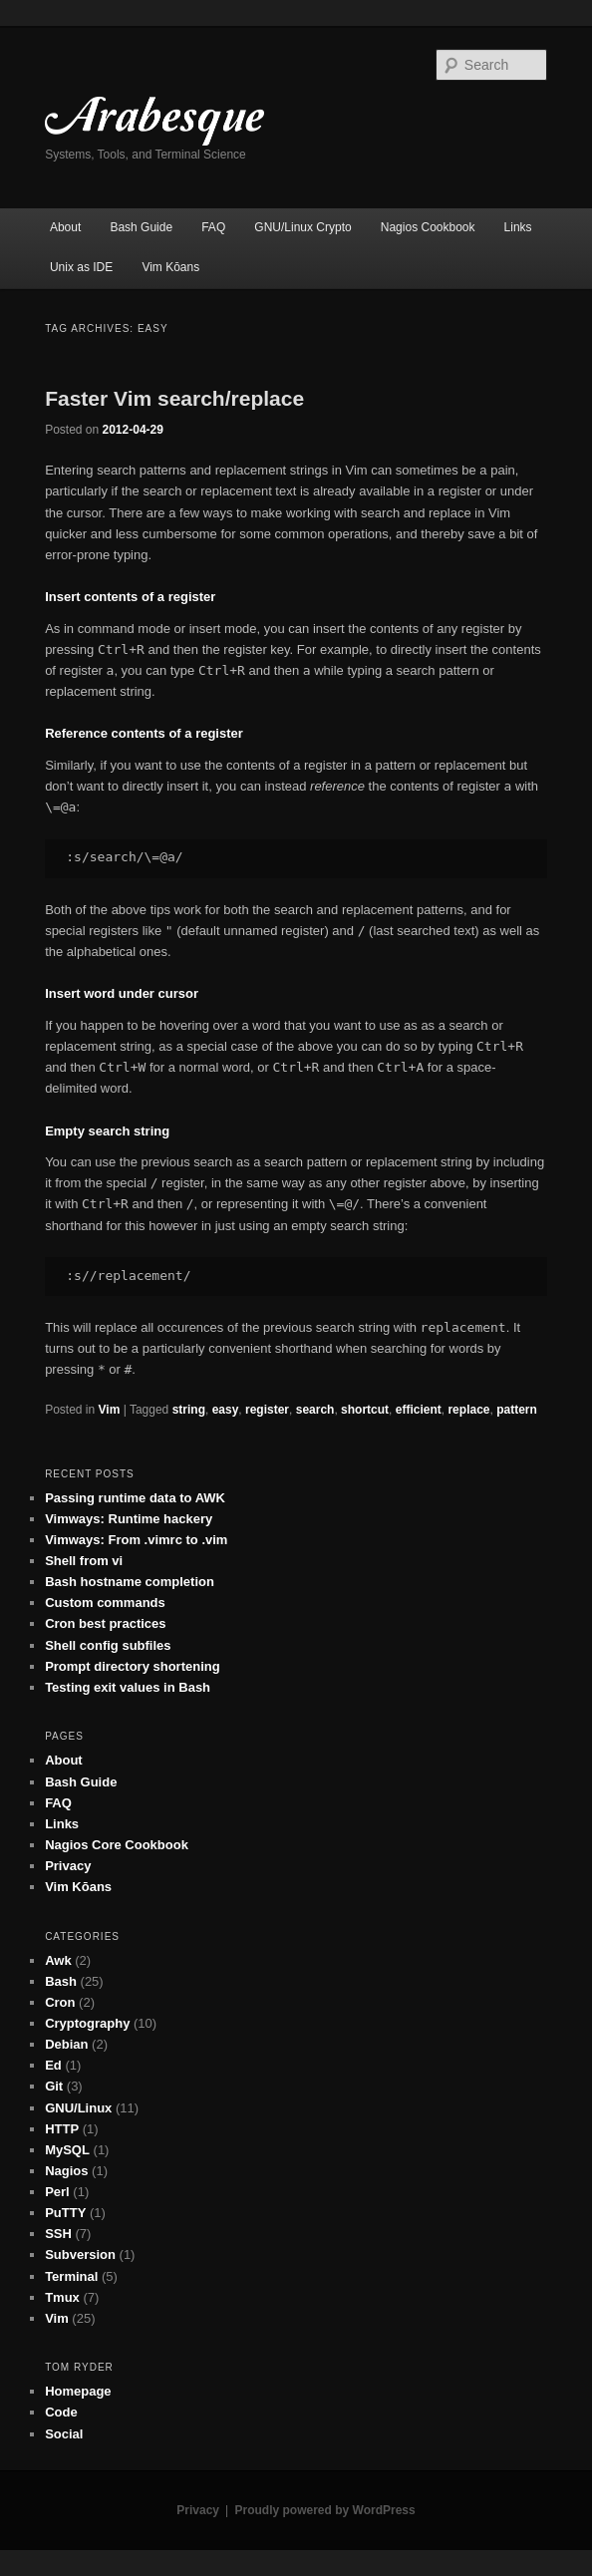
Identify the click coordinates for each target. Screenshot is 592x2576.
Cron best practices (105, 1623)
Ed (53, 2065)
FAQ (213, 227)
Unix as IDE (81, 267)
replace (468, 1410)
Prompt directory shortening (132, 1666)
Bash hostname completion (129, 1581)
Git (54, 2086)
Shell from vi (84, 1560)
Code (61, 2412)
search (315, 1410)
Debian (66, 2044)
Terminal (71, 2276)
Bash (61, 1981)
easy (225, 1410)
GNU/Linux (78, 2107)
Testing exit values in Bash (127, 1687)
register (267, 1410)
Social (64, 2433)
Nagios (66, 2170)
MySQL (67, 2149)
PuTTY (65, 2212)
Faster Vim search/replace (174, 398)
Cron (60, 2002)
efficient (419, 1410)
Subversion (80, 2254)
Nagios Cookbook (428, 227)
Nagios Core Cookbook (116, 1844)
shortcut (365, 1410)
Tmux (62, 2297)
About (65, 227)
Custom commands (105, 1602)
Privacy (68, 1865)
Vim (110, 1410)
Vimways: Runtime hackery (128, 1518)
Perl (57, 2191)
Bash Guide (141, 227)
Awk (58, 1960)
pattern (516, 1410)
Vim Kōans (170, 267)
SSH (58, 2233)
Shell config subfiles (107, 1645)
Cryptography (87, 2023)
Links (518, 227)
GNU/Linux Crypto (302, 227)
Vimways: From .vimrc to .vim (136, 1539)
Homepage (78, 2391)
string (188, 1410)
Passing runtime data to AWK (135, 1497)
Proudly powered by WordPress (325, 2510)
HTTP (62, 2128)
